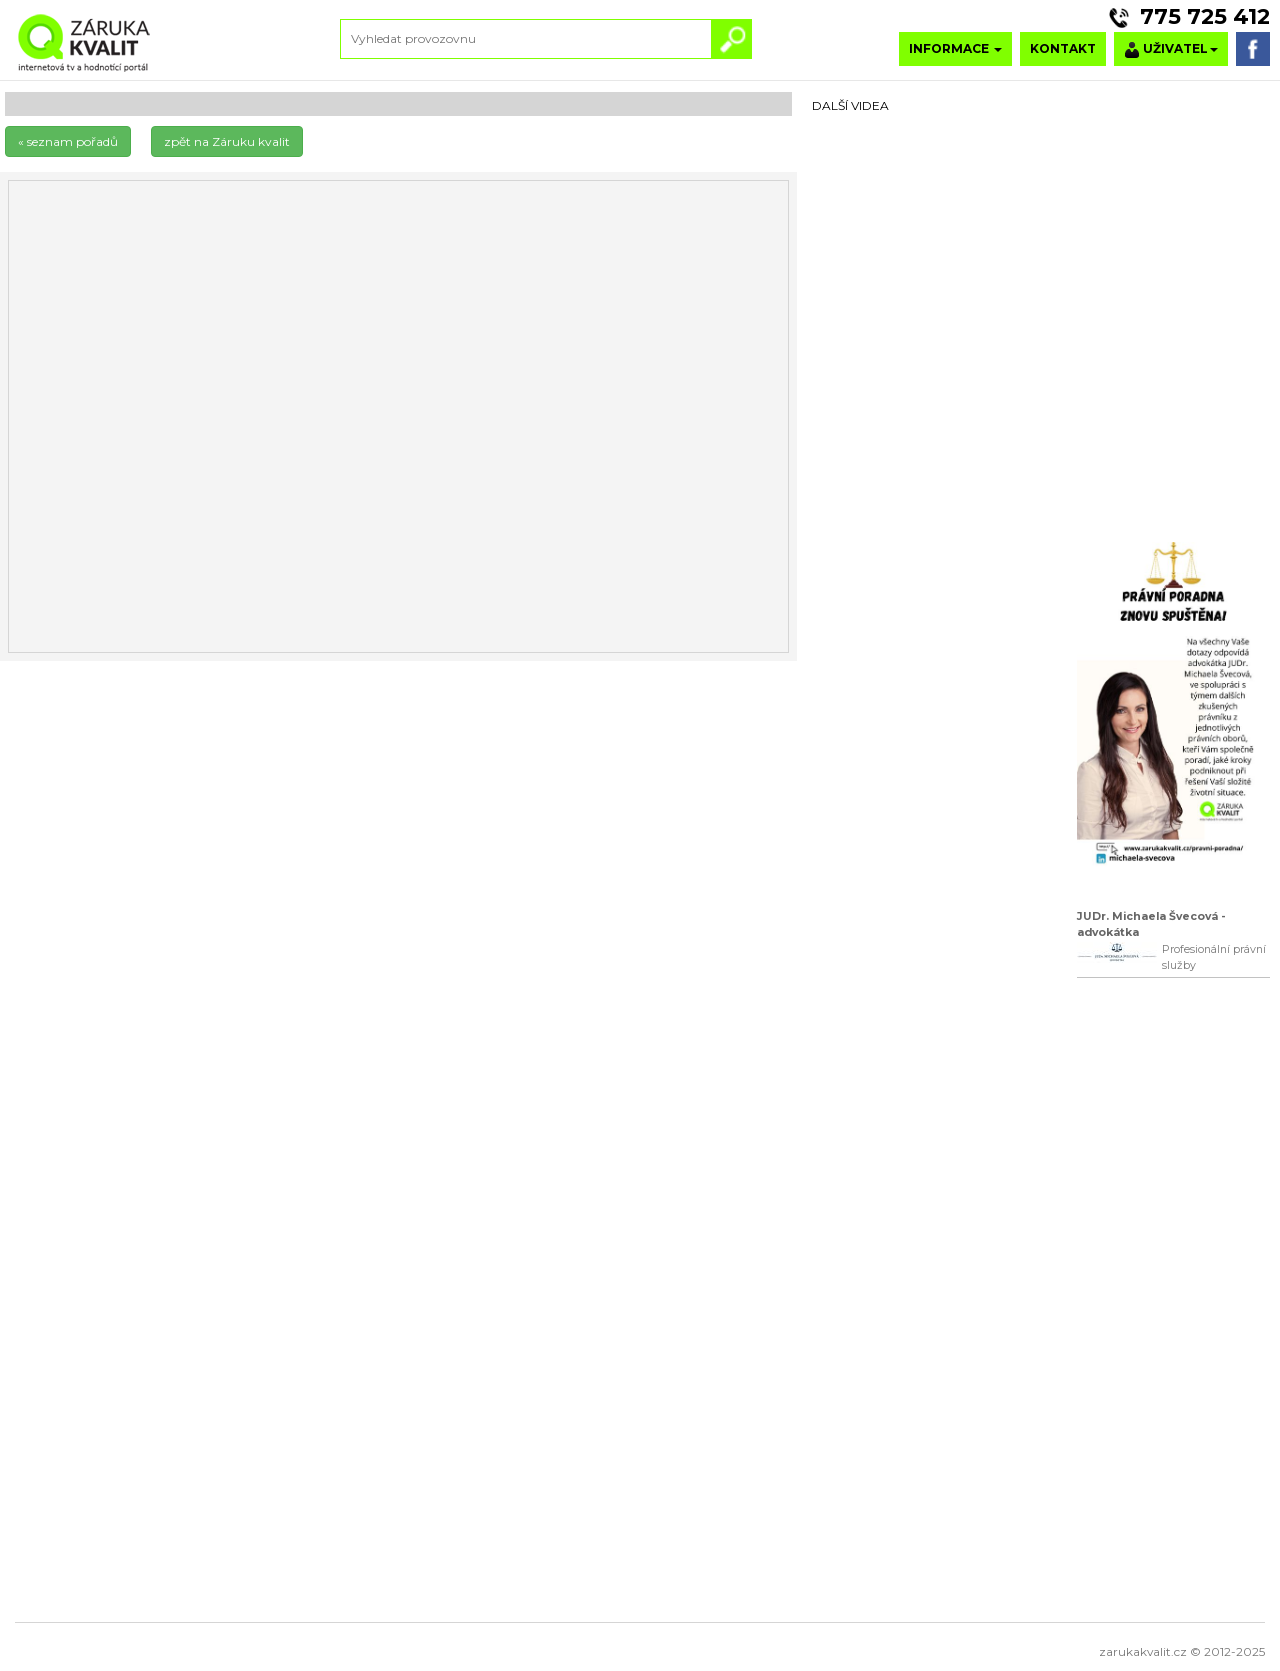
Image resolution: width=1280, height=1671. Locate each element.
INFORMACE (955, 48)
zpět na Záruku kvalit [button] (227, 141)
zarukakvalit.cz (1143, 1651)
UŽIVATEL (1171, 49)
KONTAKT (1063, 48)
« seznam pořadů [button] (68, 141)
